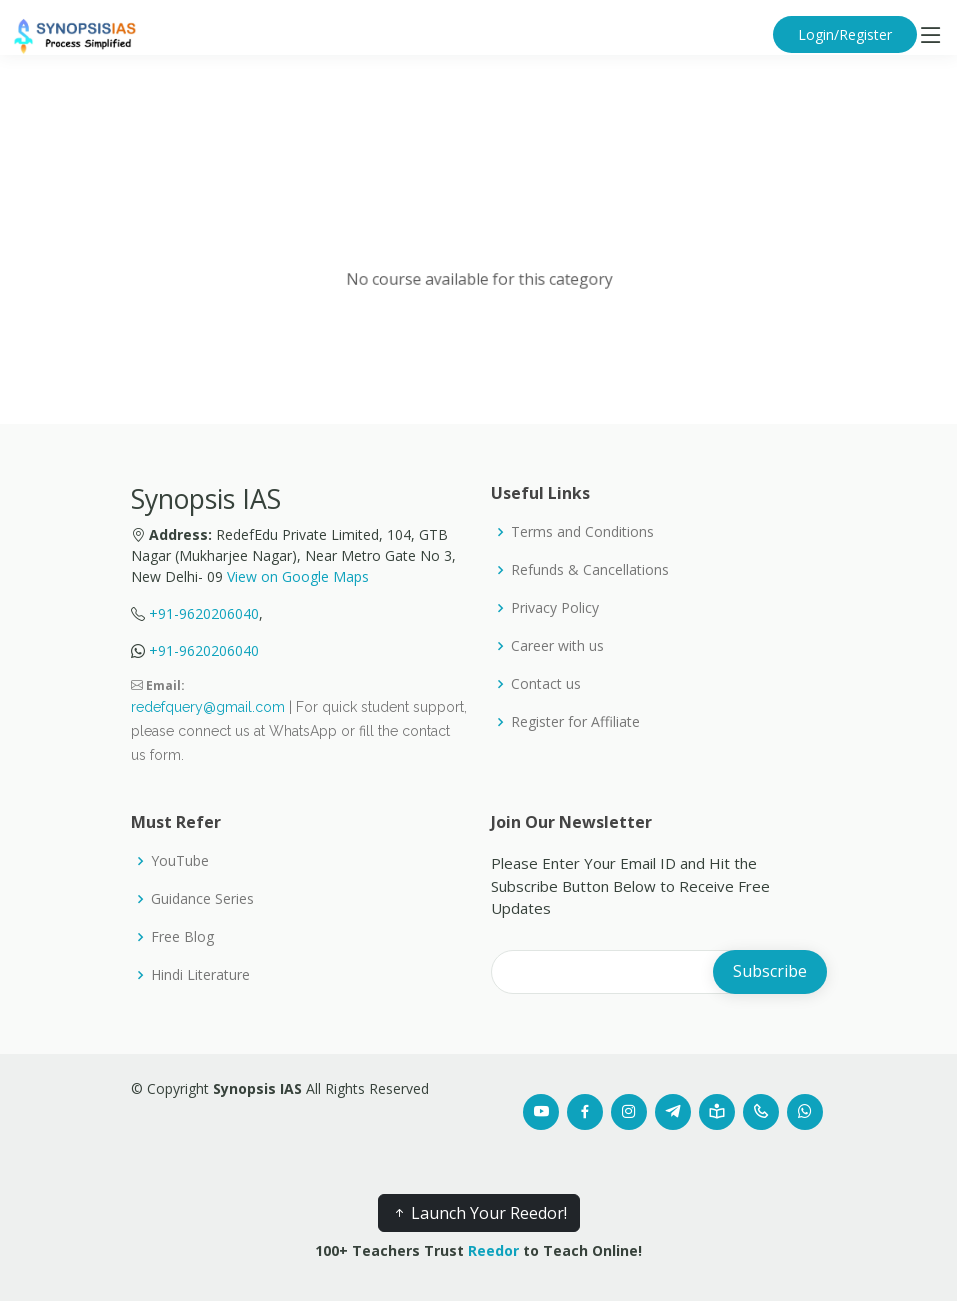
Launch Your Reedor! (479, 1213)
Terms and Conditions (582, 532)
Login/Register (845, 34)
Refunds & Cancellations (590, 570)
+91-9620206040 (204, 613)
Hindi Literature (200, 975)
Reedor (493, 1250)
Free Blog (182, 937)
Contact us (546, 684)
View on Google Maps (298, 576)
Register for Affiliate (575, 722)
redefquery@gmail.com (208, 707)
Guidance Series (202, 899)
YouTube (180, 861)
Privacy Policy (555, 608)
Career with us (557, 646)
